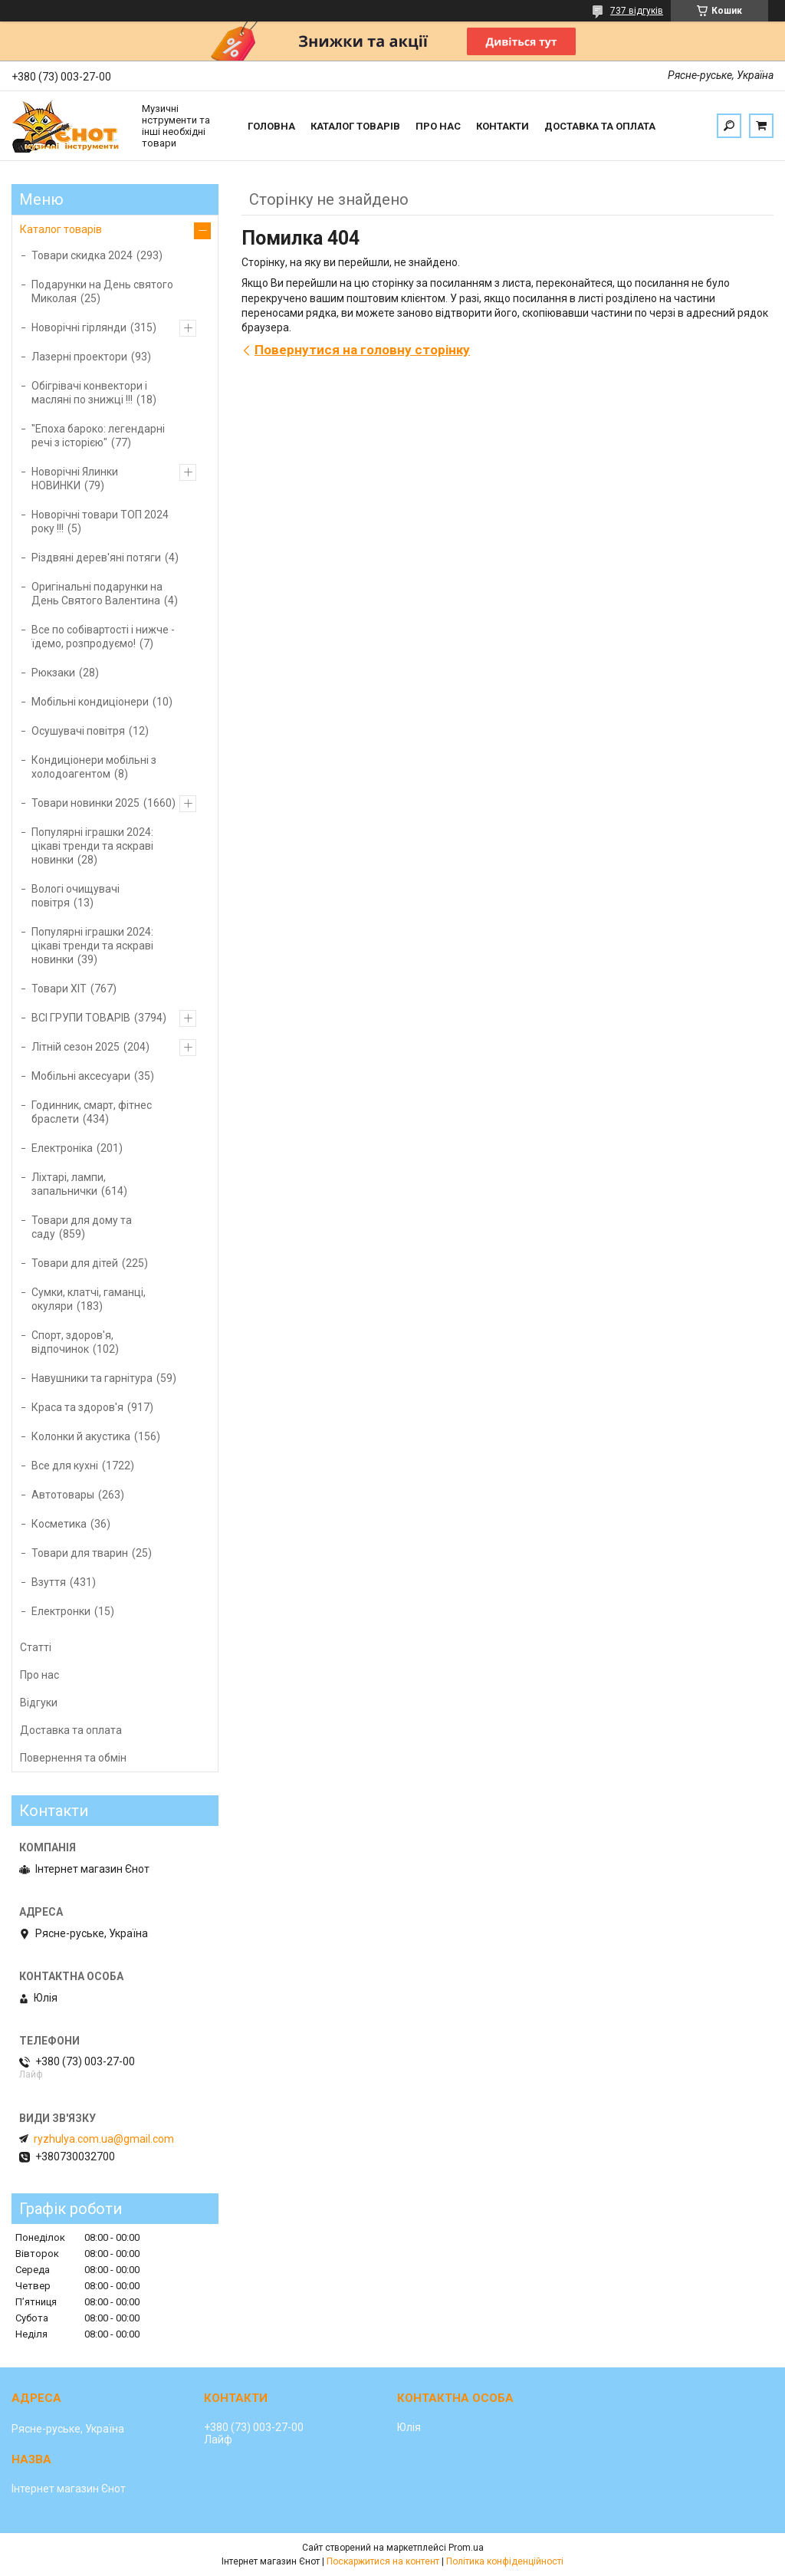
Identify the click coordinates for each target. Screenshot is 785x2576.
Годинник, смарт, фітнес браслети (91, 1112)
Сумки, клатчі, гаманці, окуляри (88, 1299)
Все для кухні (64, 1465)
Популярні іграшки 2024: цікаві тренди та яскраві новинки (92, 846)
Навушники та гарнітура (92, 1378)
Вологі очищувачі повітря (75, 896)
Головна (271, 126)
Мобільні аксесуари (80, 1076)
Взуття (48, 1582)
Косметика (59, 1524)
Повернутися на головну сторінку (362, 349)
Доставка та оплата (599, 126)
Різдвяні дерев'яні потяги (96, 557)
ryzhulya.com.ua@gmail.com (104, 2139)
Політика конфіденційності (504, 2561)
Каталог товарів (355, 126)
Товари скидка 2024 (82, 255)
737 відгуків (636, 10)
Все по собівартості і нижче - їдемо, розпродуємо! (103, 636)
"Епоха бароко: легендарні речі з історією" (98, 436)
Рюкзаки (53, 672)
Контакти (502, 126)
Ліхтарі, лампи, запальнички (68, 1184)
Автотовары (62, 1495)
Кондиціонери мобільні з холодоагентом (93, 767)
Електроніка (62, 1148)
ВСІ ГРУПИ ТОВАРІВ (80, 1018)
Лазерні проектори (79, 356)
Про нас (438, 126)
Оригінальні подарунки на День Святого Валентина (97, 594)
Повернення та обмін (73, 1758)
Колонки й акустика (80, 1436)
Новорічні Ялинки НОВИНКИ (74, 479)
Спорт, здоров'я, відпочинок (72, 1342)
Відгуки (38, 1702)
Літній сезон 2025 (75, 1047)
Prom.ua (466, 2547)
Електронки (60, 1611)
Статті (35, 1647)
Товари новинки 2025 (85, 803)
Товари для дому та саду (81, 1227)
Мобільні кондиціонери (90, 702)
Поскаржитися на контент (383, 2561)
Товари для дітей (74, 1263)
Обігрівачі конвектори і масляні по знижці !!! (89, 393)
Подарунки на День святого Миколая (102, 291)
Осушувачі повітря (78, 731)
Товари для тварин (79, 1553)
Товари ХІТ (59, 988)
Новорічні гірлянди (78, 327)
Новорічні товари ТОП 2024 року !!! (100, 521)
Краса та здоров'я (77, 1407)
